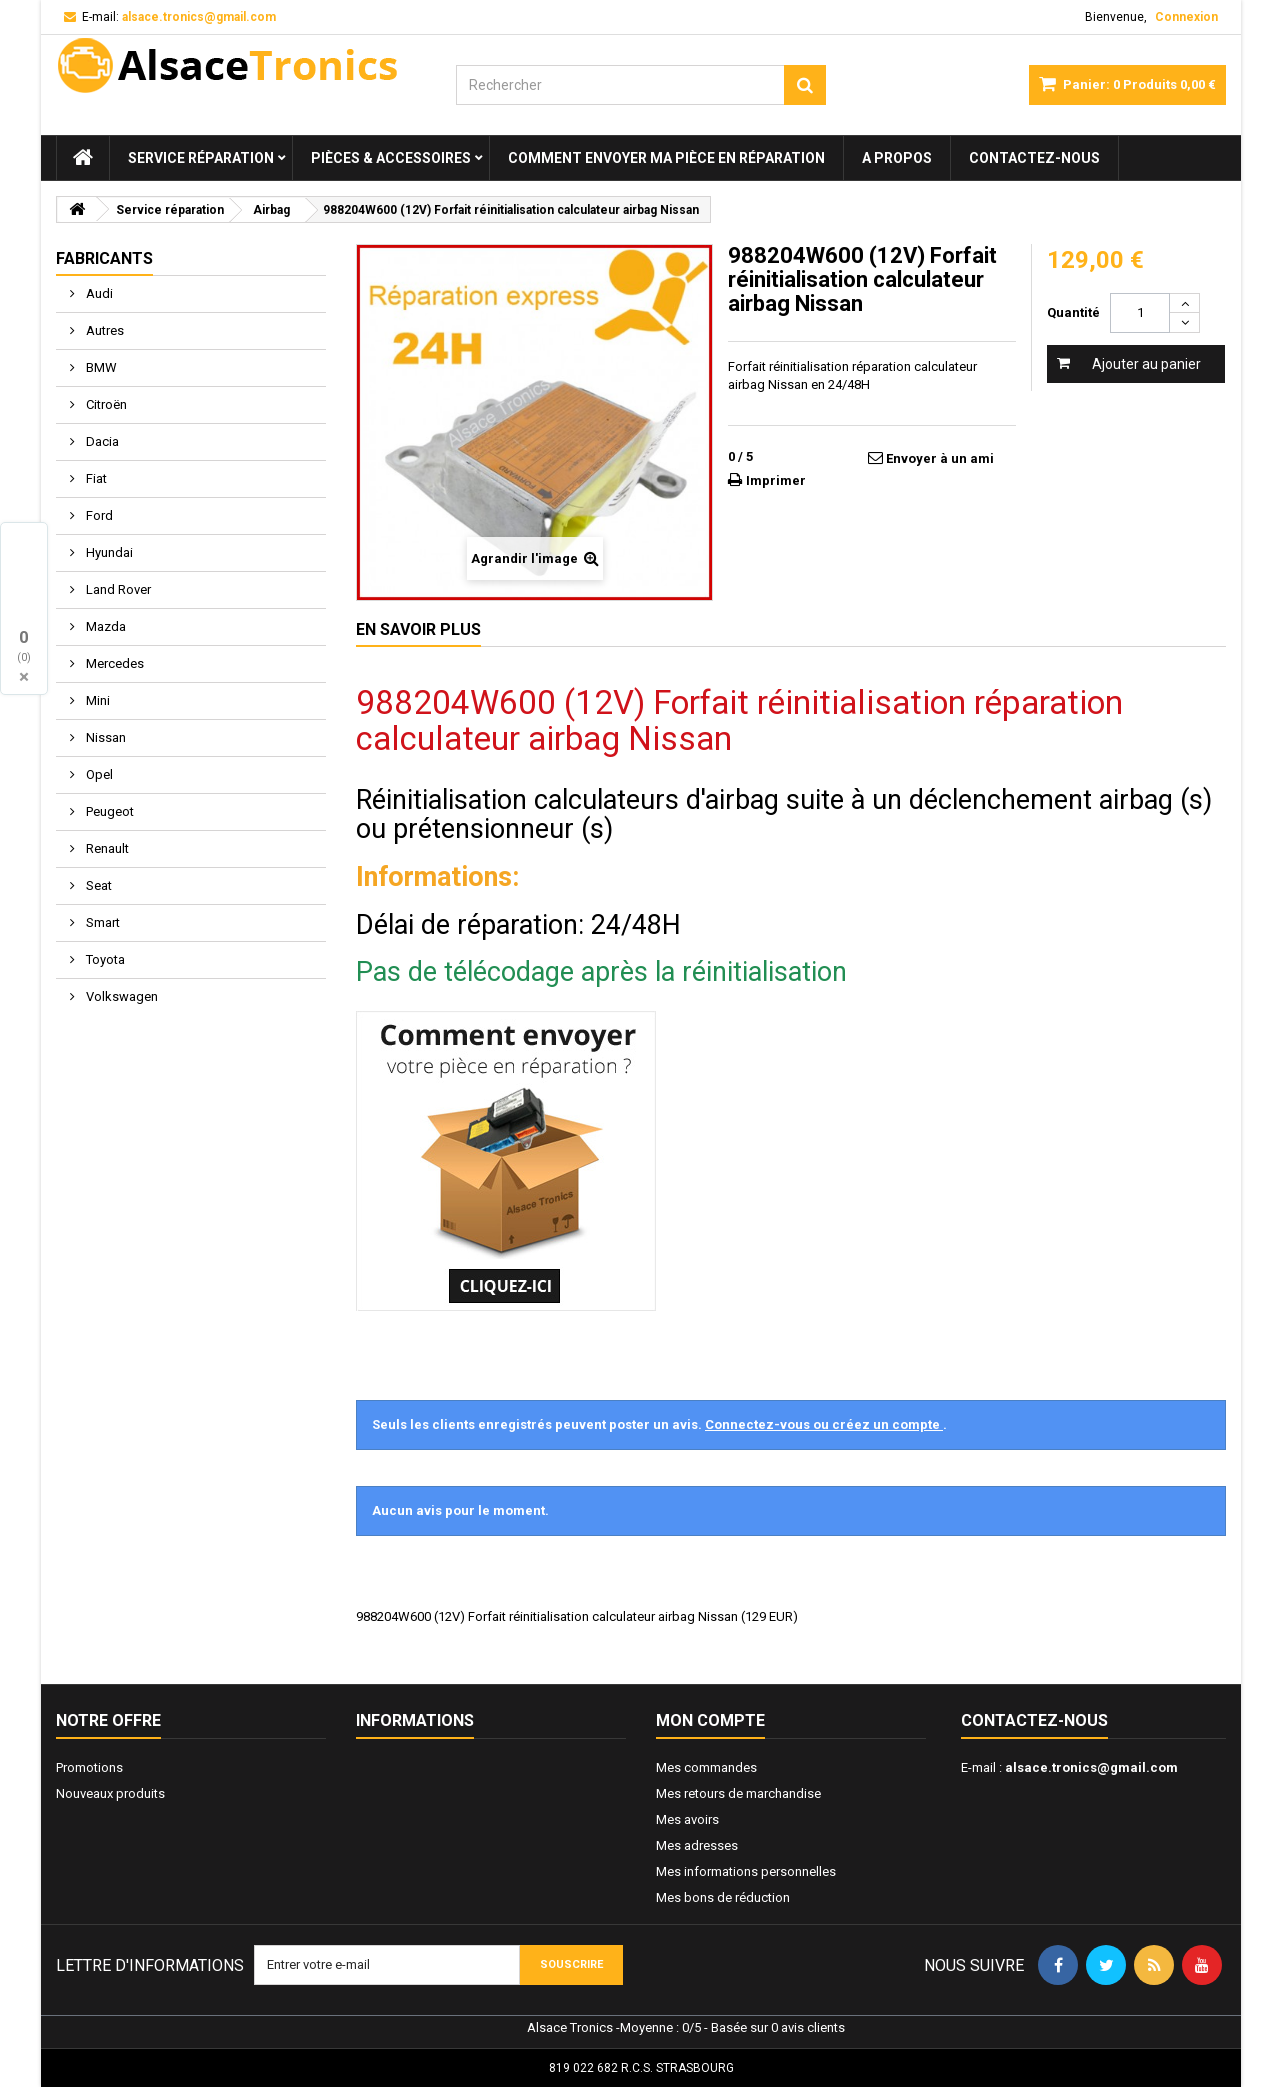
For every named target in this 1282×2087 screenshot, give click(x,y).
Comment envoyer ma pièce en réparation (666, 158)
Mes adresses (697, 1845)
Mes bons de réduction (723, 1897)
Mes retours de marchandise (738, 1793)
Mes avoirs (687, 1819)
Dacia (101, 441)
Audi (98, 293)
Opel (98, 774)
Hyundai (108, 552)
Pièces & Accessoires (391, 158)
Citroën (105, 404)
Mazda (104, 626)
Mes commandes (706, 1767)
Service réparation (201, 158)
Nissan (104, 737)
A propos (897, 158)
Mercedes (113, 663)
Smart (101, 922)
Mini (96, 700)
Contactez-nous (1034, 158)
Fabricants (104, 258)
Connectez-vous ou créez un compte (824, 1424)
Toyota (104, 959)
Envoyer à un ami (940, 458)
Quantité (1073, 312)
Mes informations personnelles (746, 1871)
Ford (98, 515)
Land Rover (117, 589)
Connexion (1186, 17)
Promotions (89, 1767)
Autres (103, 330)
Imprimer (776, 480)
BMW (100, 367)
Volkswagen (120, 996)
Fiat (95, 478)
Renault (106, 848)
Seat (97, 885)
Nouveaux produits (110, 1793)
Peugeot (108, 811)
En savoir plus (418, 629)
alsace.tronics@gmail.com (1091, 1767)
